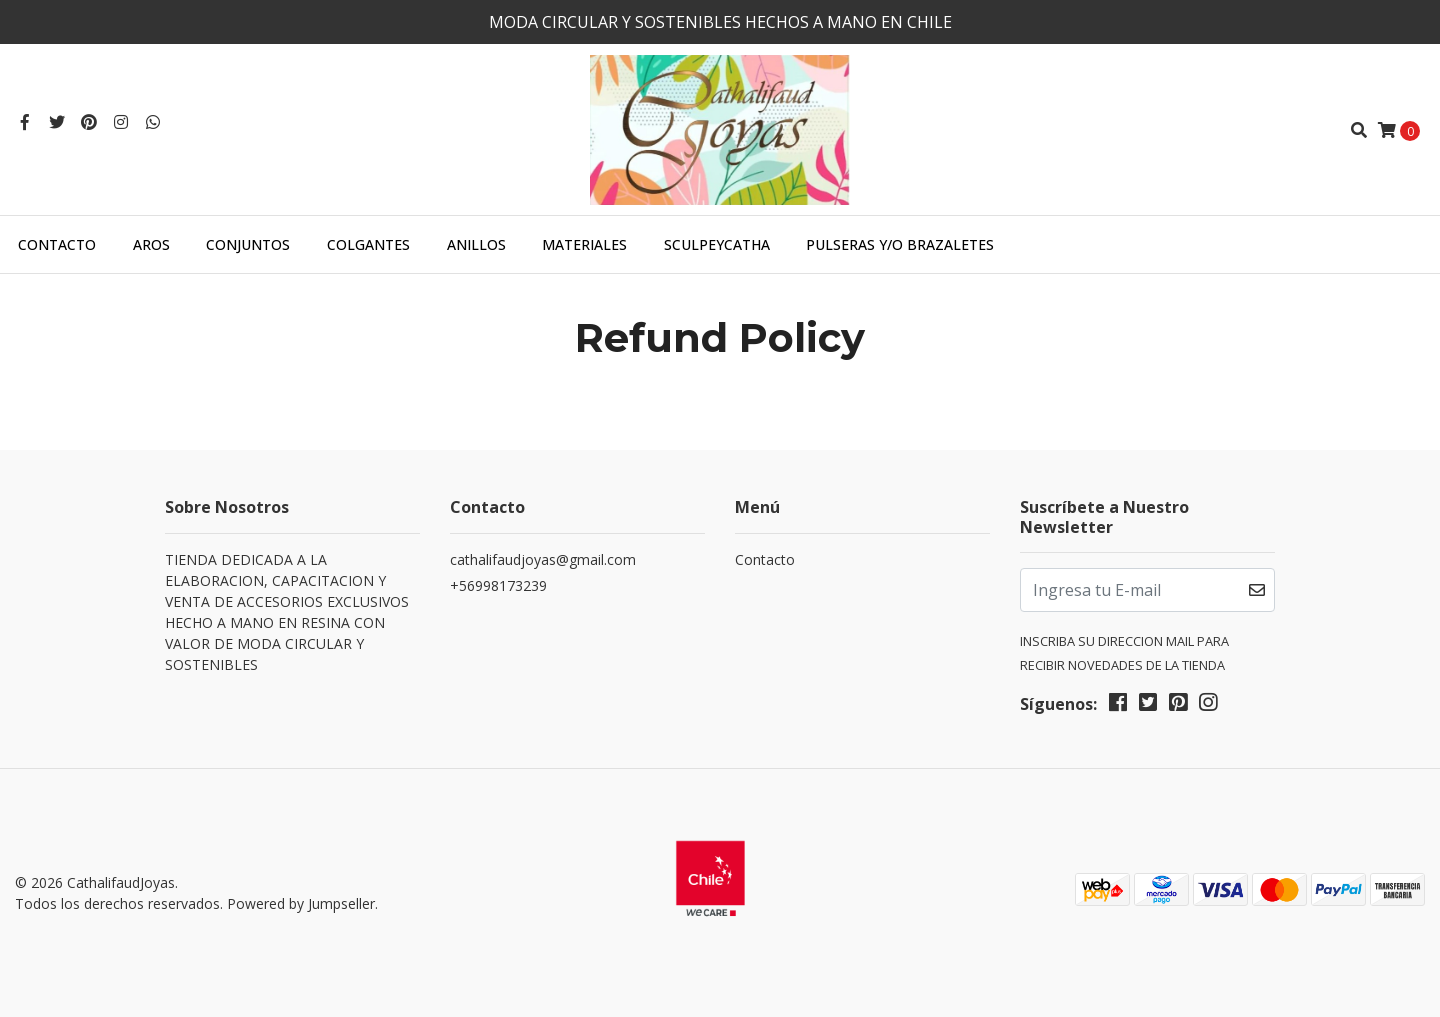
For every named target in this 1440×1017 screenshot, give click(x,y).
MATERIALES (584, 244)
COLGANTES (368, 244)
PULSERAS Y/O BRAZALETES (900, 244)
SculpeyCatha (717, 244)
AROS (151, 244)
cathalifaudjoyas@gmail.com (543, 559)
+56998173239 (498, 585)
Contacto (57, 244)
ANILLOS (476, 244)
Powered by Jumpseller (301, 903)
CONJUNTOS (248, 244)
